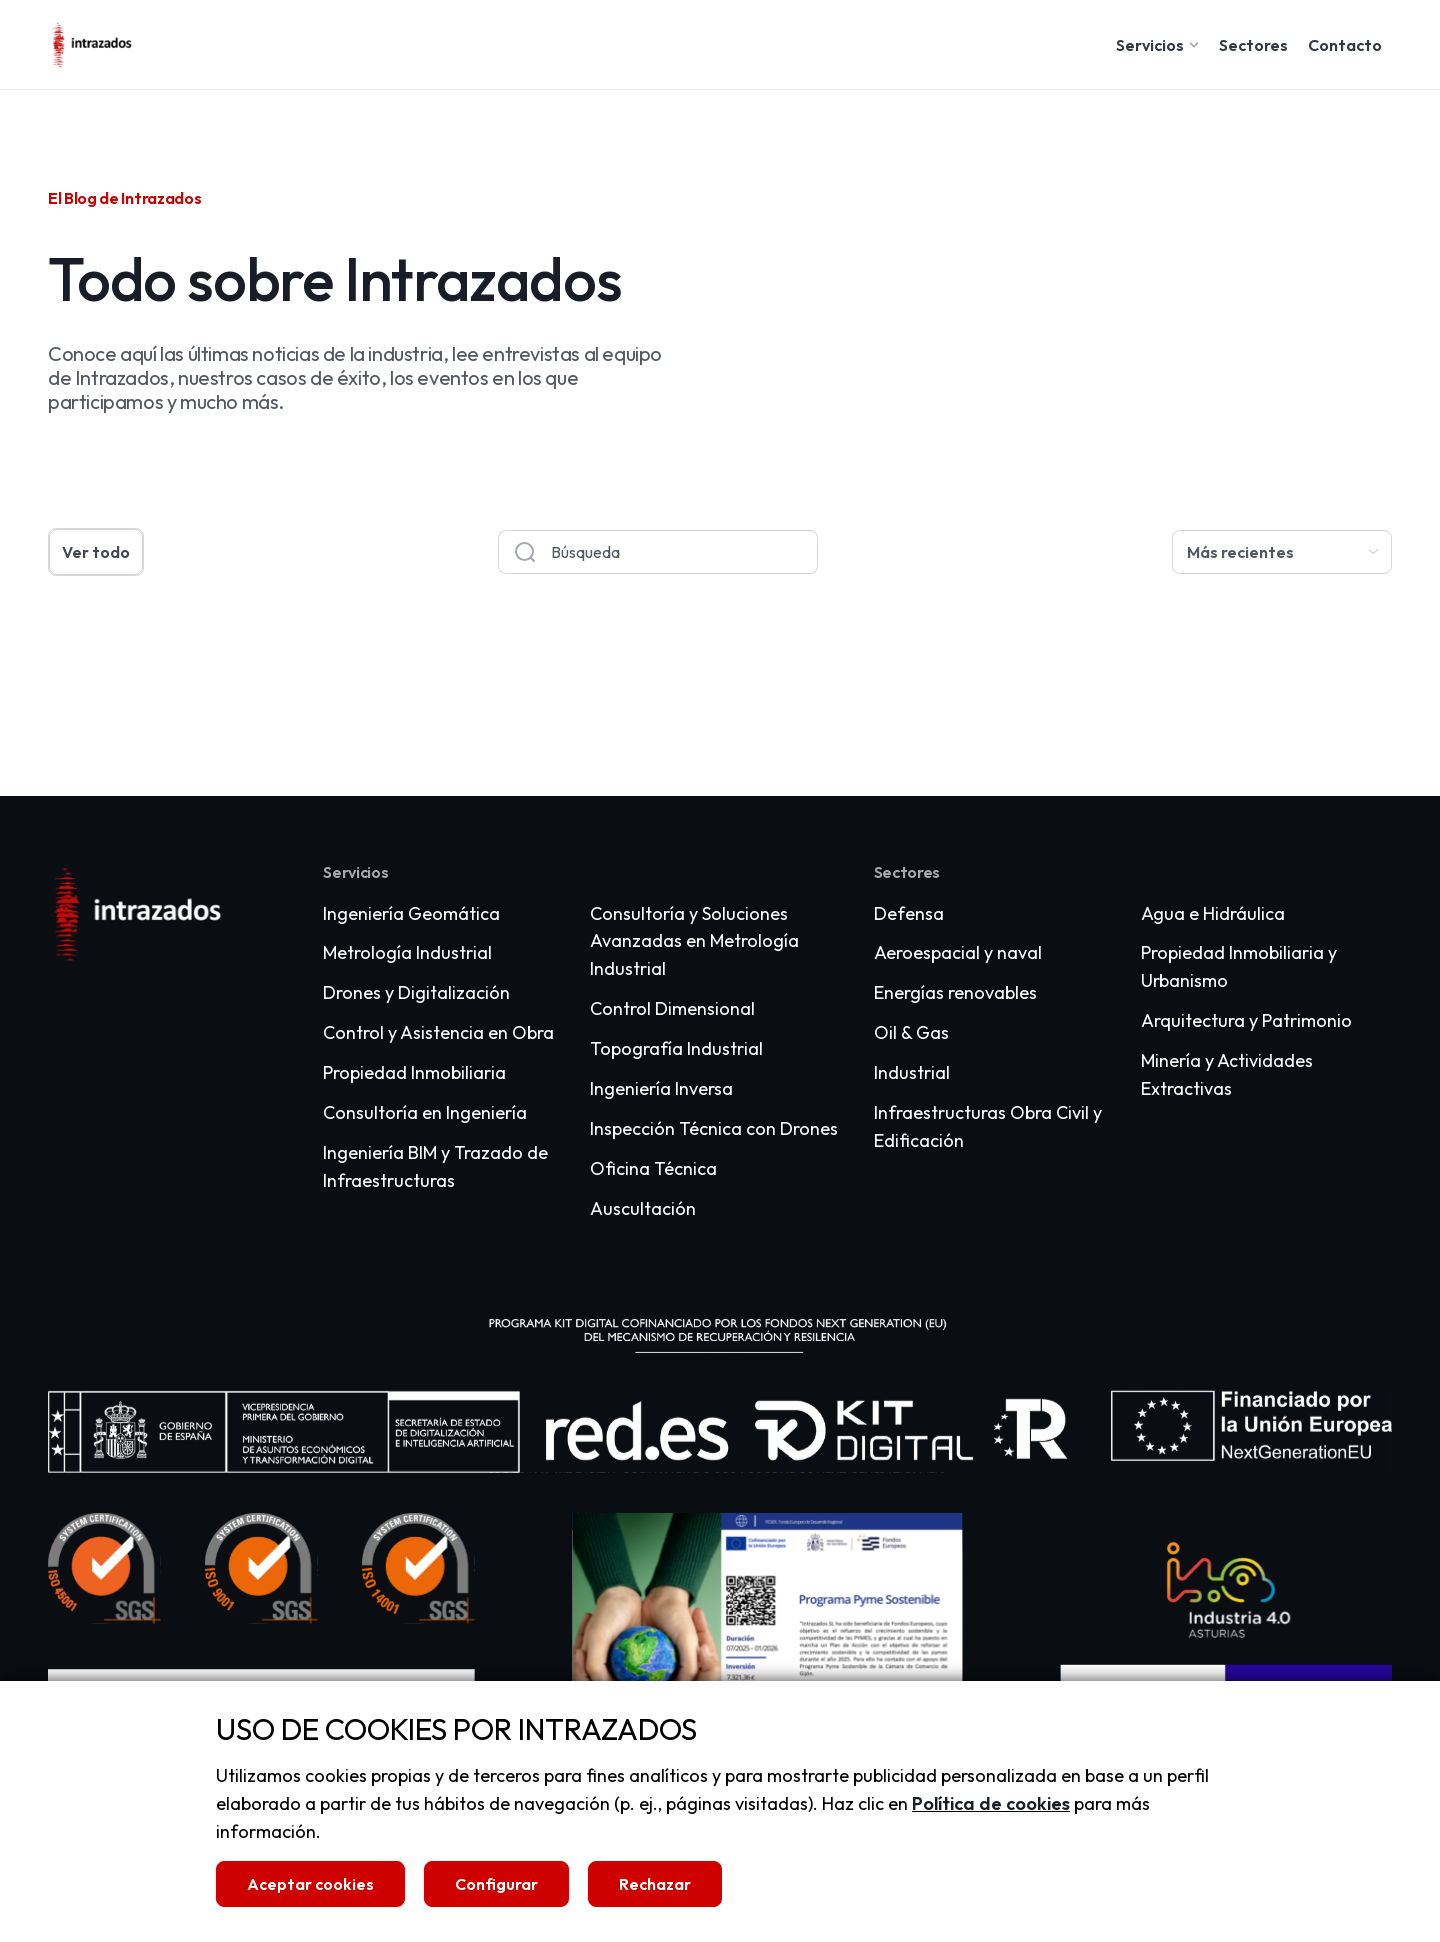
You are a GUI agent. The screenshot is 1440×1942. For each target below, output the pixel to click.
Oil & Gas (911, 1032)
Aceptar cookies (310, 1884)
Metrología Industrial (407, 952)
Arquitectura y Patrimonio (1246, 1020)
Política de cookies (991, 1803)
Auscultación (643, 1208)
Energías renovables (955, 992)
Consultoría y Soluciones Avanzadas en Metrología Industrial (694, 941)
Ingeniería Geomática (411, 913)
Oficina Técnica (653, 1168)
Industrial (912, 1072)
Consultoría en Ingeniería (425, 1112)
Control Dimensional (672, 1008)
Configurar (496, 1884)
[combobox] (684, 552)
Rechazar (655, 1884)
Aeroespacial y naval (958, 952)
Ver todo (96, 552)
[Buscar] (524, 552)
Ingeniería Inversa (661, 1088)
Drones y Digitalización (416, 992)
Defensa (909, 913)
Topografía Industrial (676, 1048)
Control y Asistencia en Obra (438, 1032)
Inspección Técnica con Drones (714, 1128)
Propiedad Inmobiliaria (414, 1072)
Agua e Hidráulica (1213, 913)
